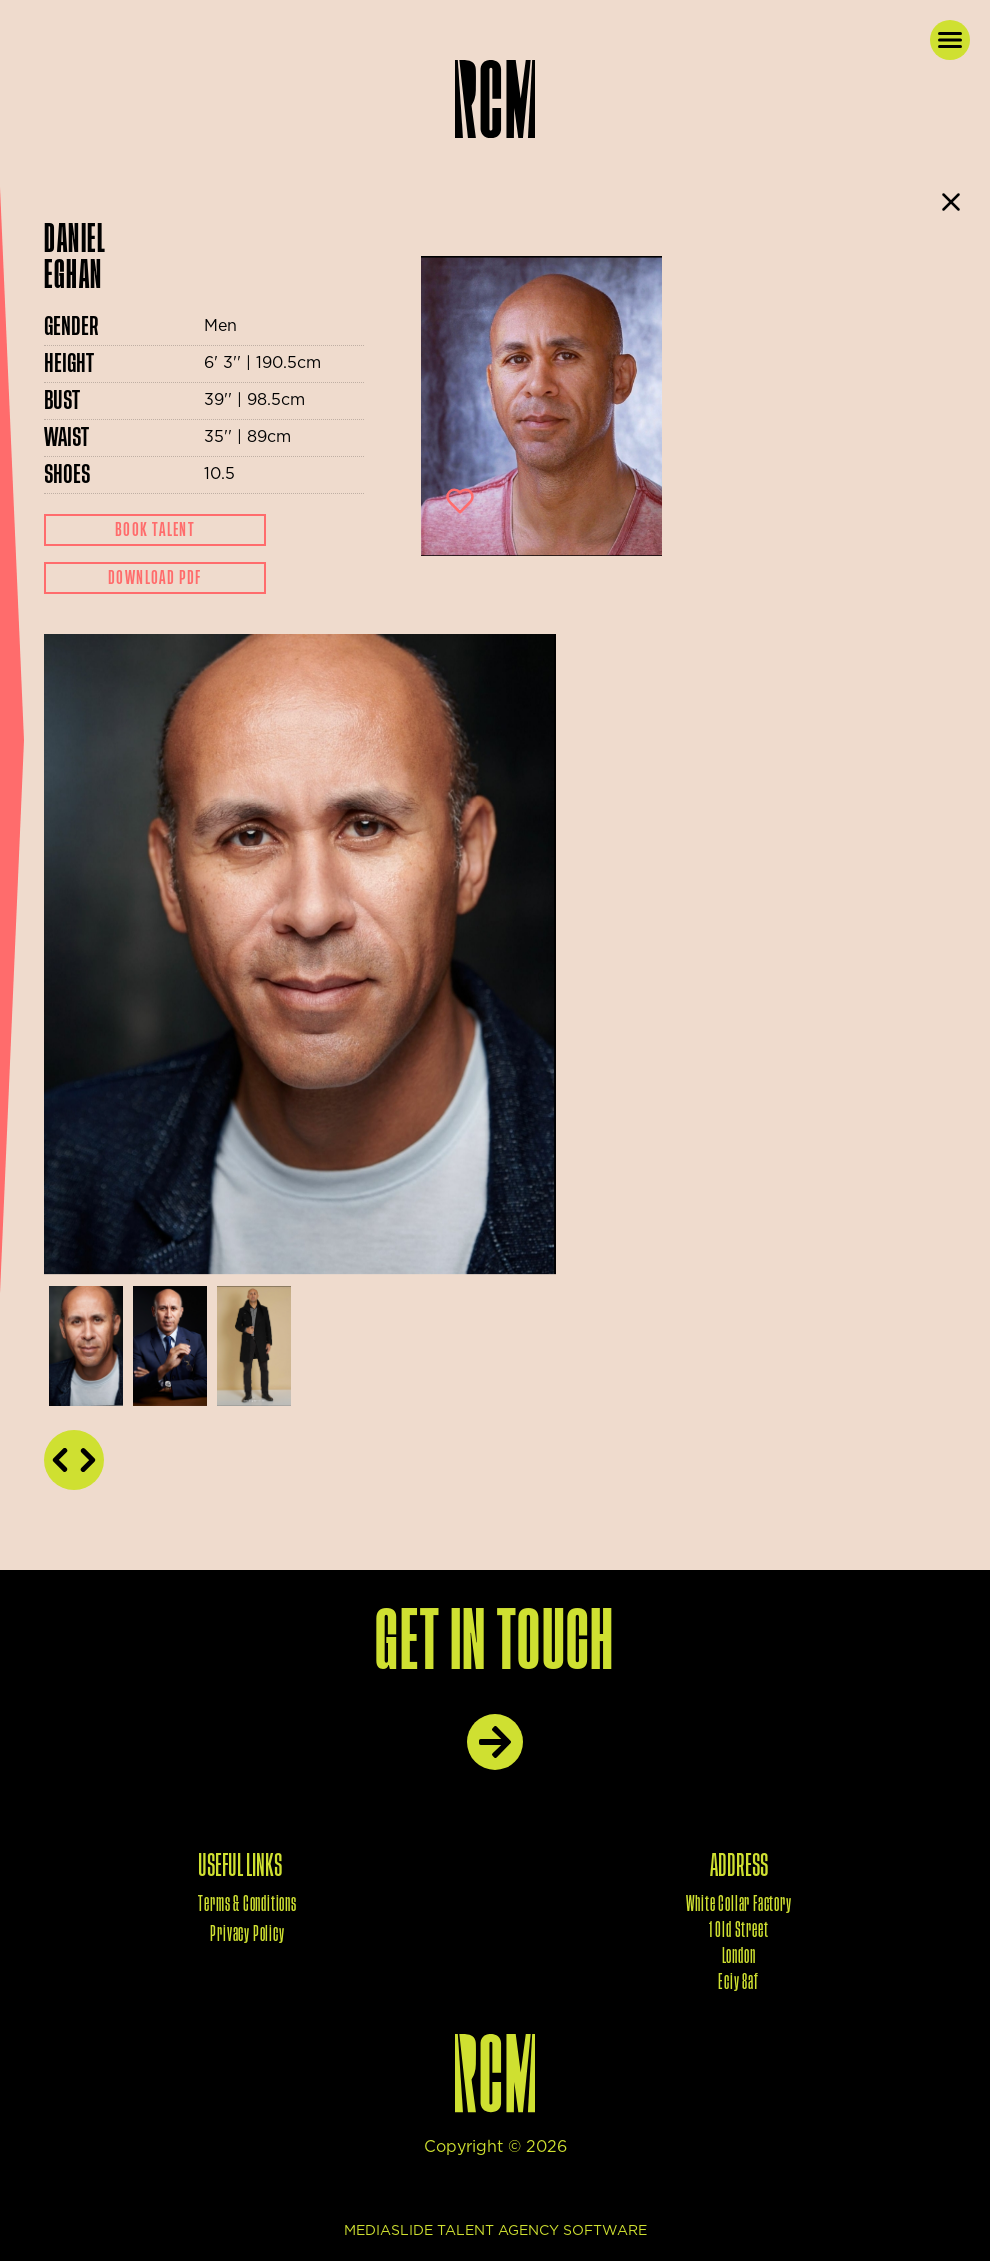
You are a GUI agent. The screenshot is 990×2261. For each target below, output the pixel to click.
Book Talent (155, 530)
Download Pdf (155, 578)
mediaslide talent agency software (495, 2231)
